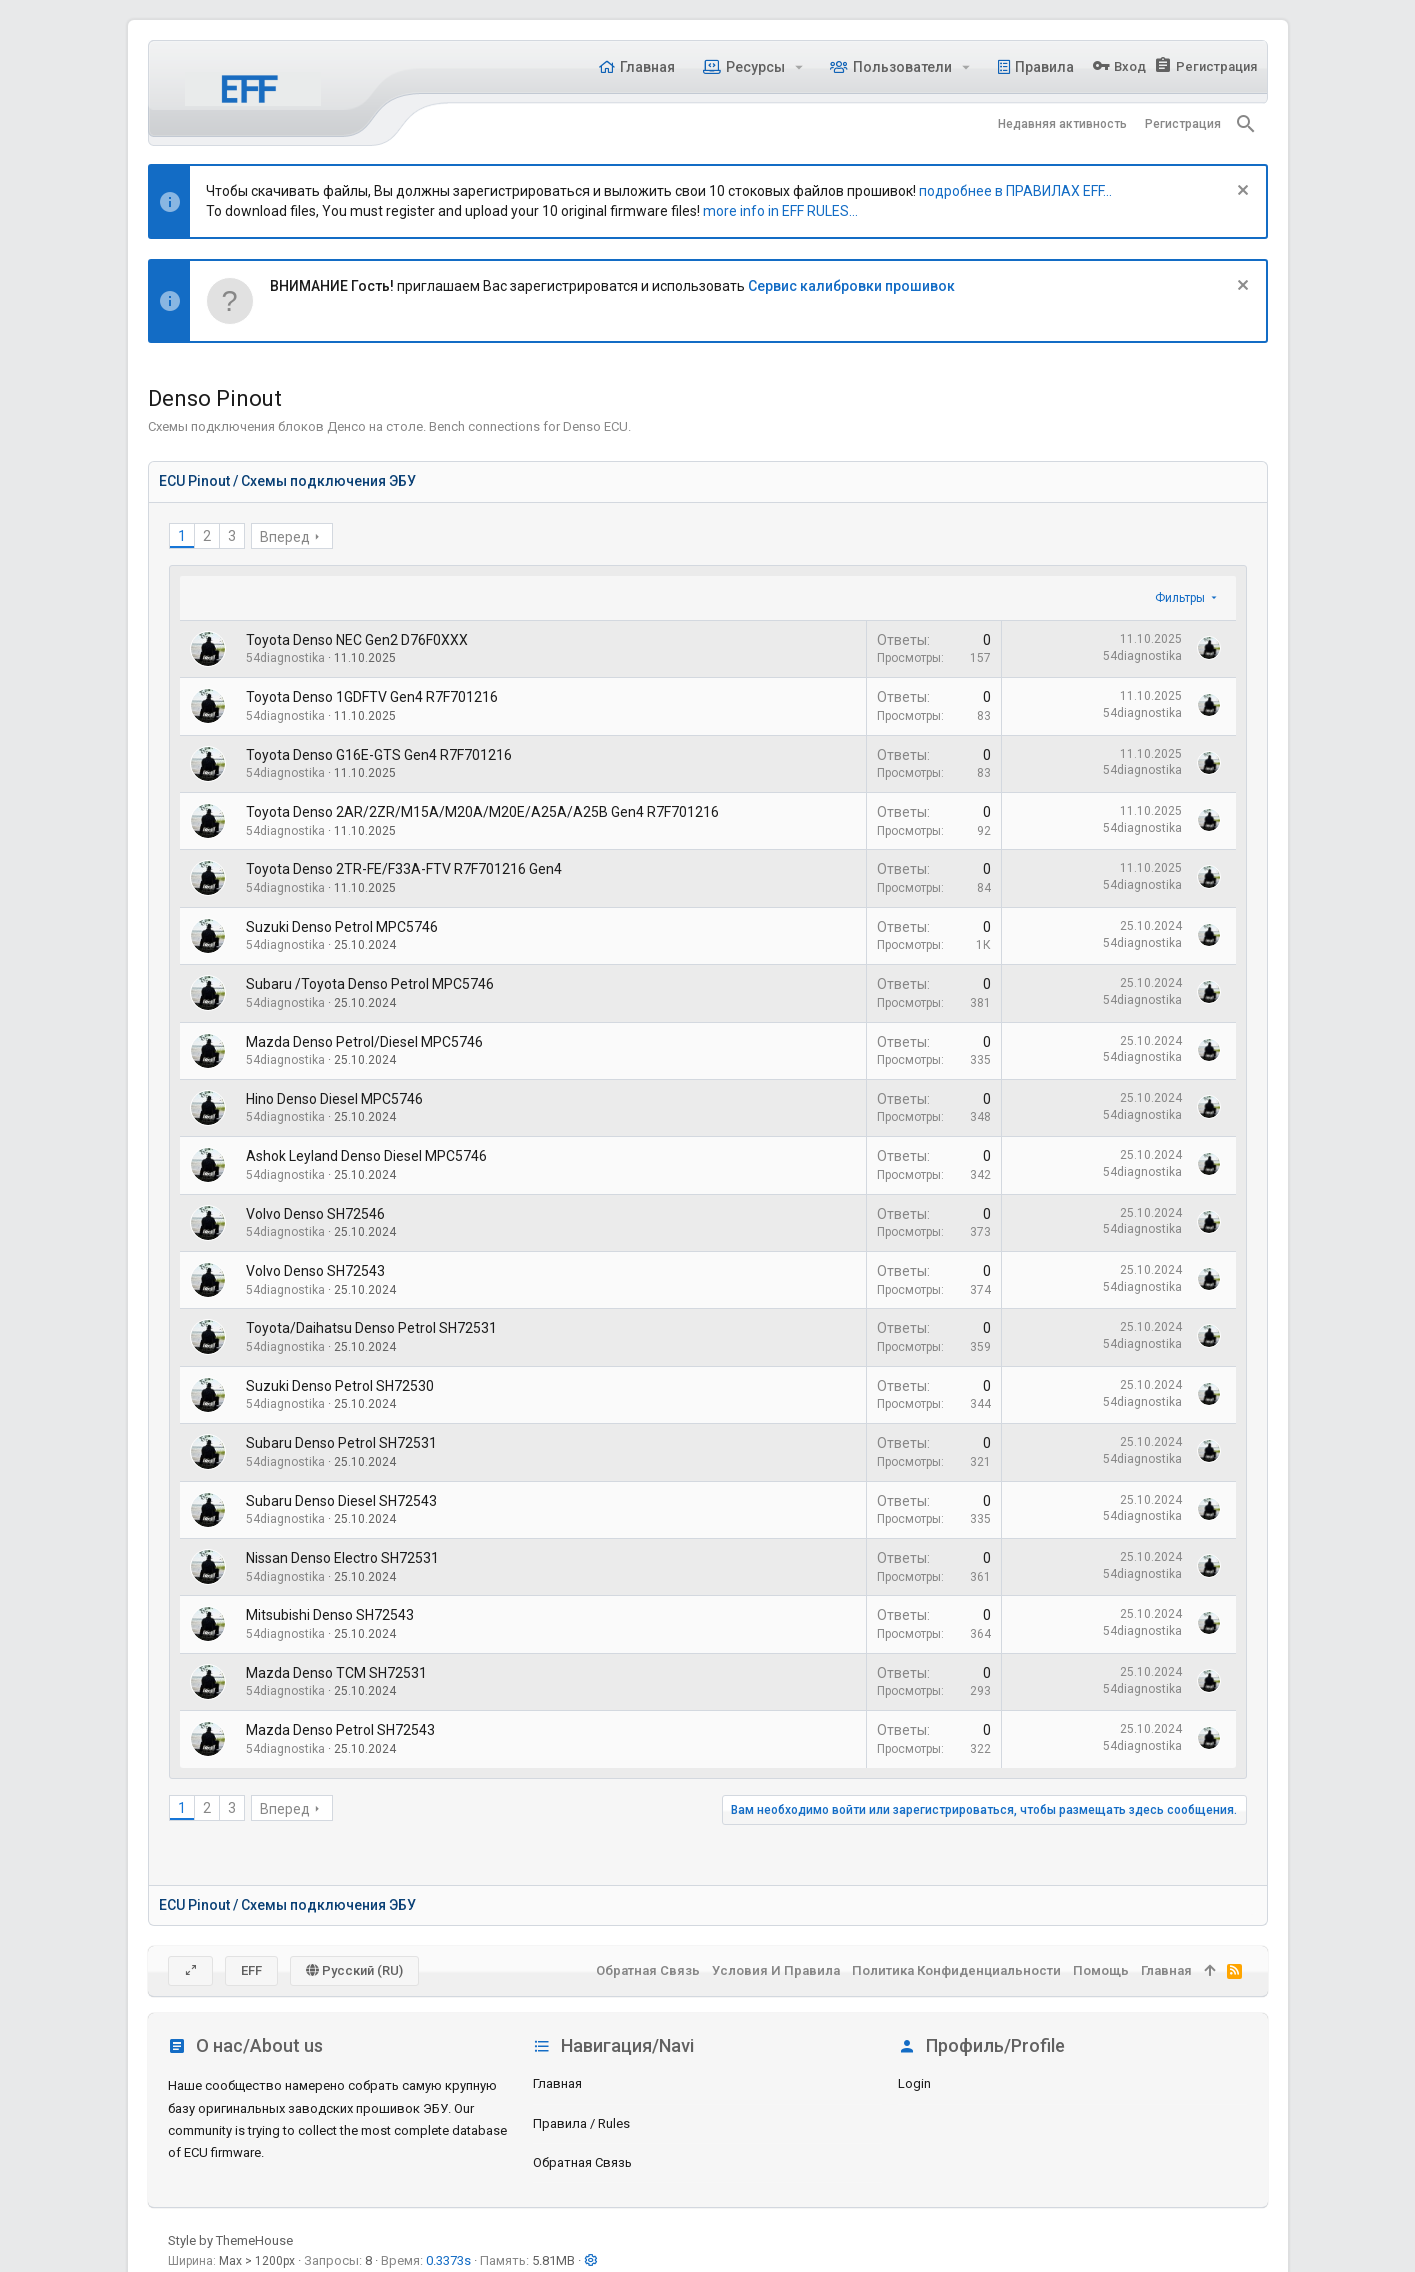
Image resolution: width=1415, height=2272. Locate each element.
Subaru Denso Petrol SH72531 (341, 1443)
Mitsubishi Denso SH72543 (330, 1615)
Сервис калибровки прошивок (851, 286)
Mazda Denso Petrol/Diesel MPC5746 (364, 1042)
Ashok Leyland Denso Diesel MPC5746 (366, 1156)
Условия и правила (776, 1970)
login (914, 2083)
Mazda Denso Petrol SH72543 (340, 1730)
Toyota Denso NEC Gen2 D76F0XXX (357, 640)
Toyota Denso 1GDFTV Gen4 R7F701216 (372, 697)
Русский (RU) (354, 1970)
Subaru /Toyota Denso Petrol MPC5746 (370, 984)
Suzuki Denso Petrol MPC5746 (342, 927)
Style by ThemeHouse (230, 2240)
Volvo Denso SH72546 (315, 1214)
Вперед (285, 537)
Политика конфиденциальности (956, 1970)
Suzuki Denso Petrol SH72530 (340, 1386)
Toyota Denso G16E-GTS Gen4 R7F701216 (379, 755)
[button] (798, 67)
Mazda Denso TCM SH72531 (336, 1673)
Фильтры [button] (1180, 598)
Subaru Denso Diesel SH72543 (341, 1501)
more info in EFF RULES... (780, 211)
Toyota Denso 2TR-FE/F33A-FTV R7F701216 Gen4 (404, 869)
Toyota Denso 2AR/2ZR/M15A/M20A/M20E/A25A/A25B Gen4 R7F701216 (482, 812)
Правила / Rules (581, 2123)
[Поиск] (1246, 124)
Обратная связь (582, 2162)
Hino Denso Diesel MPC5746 (334, 1099)
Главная (557, 2083)
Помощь (1101, 1970)
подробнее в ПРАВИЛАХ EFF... (1015, 191)
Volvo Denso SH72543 (315, 1271)
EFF (251, 1970)
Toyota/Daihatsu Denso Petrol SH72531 (371, 1328)
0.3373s (448, 2260)
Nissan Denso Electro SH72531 (342, 1558)
